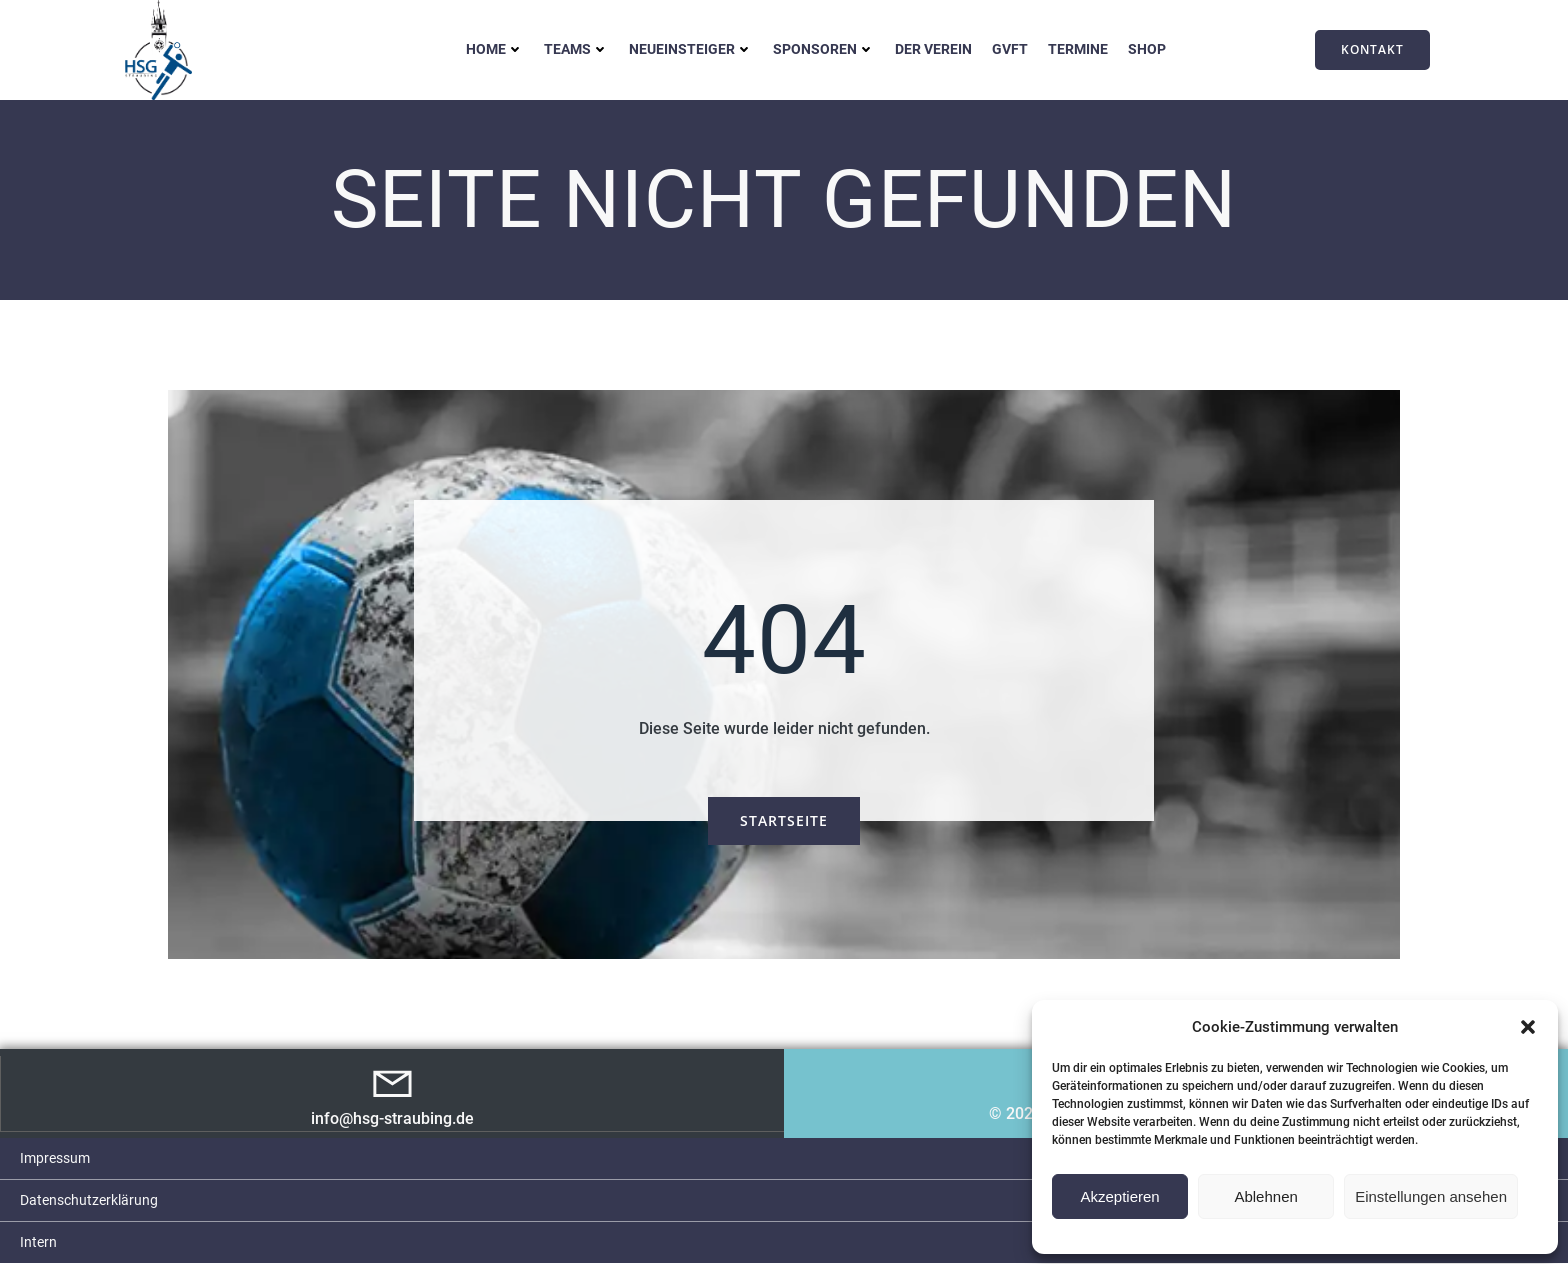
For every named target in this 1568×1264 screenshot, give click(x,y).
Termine (1078, 49)
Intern (38, 1243)
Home (495, 49)
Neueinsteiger (691, 49)
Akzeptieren (1119, 1196)
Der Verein (933, 49)
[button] (1528, 1027)
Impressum (55, 1159)
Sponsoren (824, 49)
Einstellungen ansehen (1431, 1196)
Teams (576, 49)
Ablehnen (1265, 1196)
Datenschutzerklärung (89, 1201)
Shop (1147, 49)
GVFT (1010, 49)
